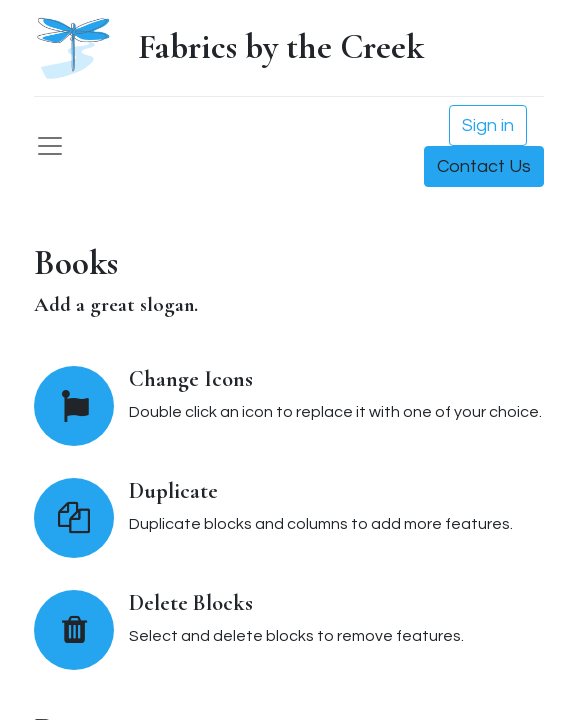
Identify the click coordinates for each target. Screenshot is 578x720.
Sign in (488, 125)
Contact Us (484, 166)
